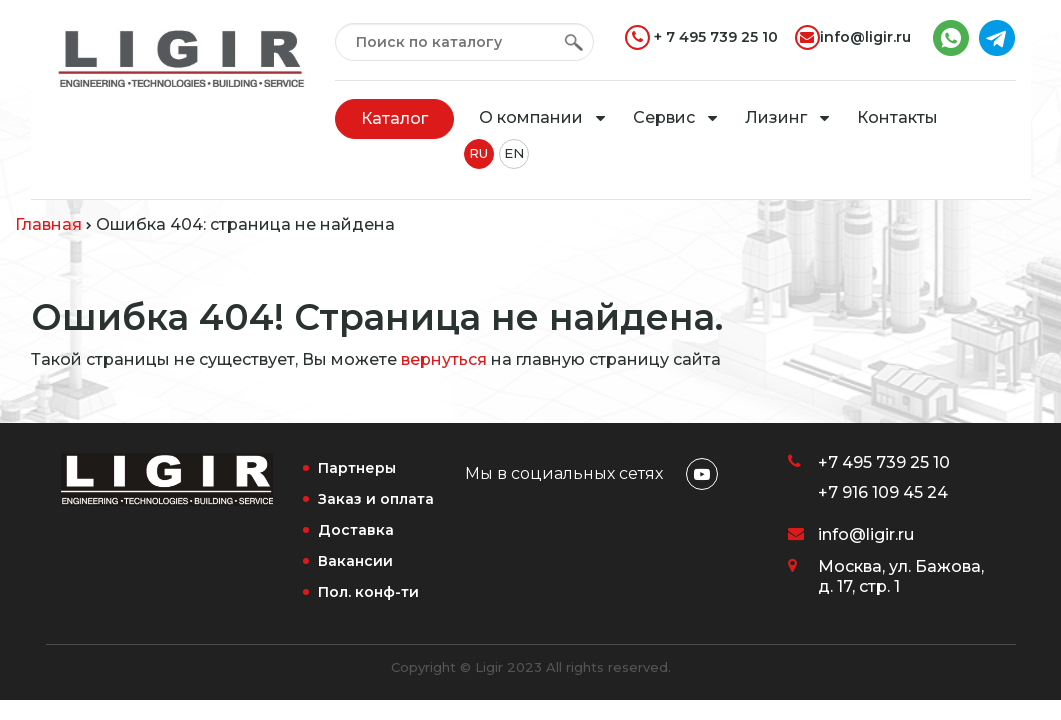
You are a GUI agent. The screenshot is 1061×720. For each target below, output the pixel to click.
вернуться (444, 359)
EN (514, 153)
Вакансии (355, 561)
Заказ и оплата (376, 499)
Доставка (356, 530)
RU (478, 153)
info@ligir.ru (853, 37)
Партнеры (357, 468)
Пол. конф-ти (368, 592)
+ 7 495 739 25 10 (701, 37)
